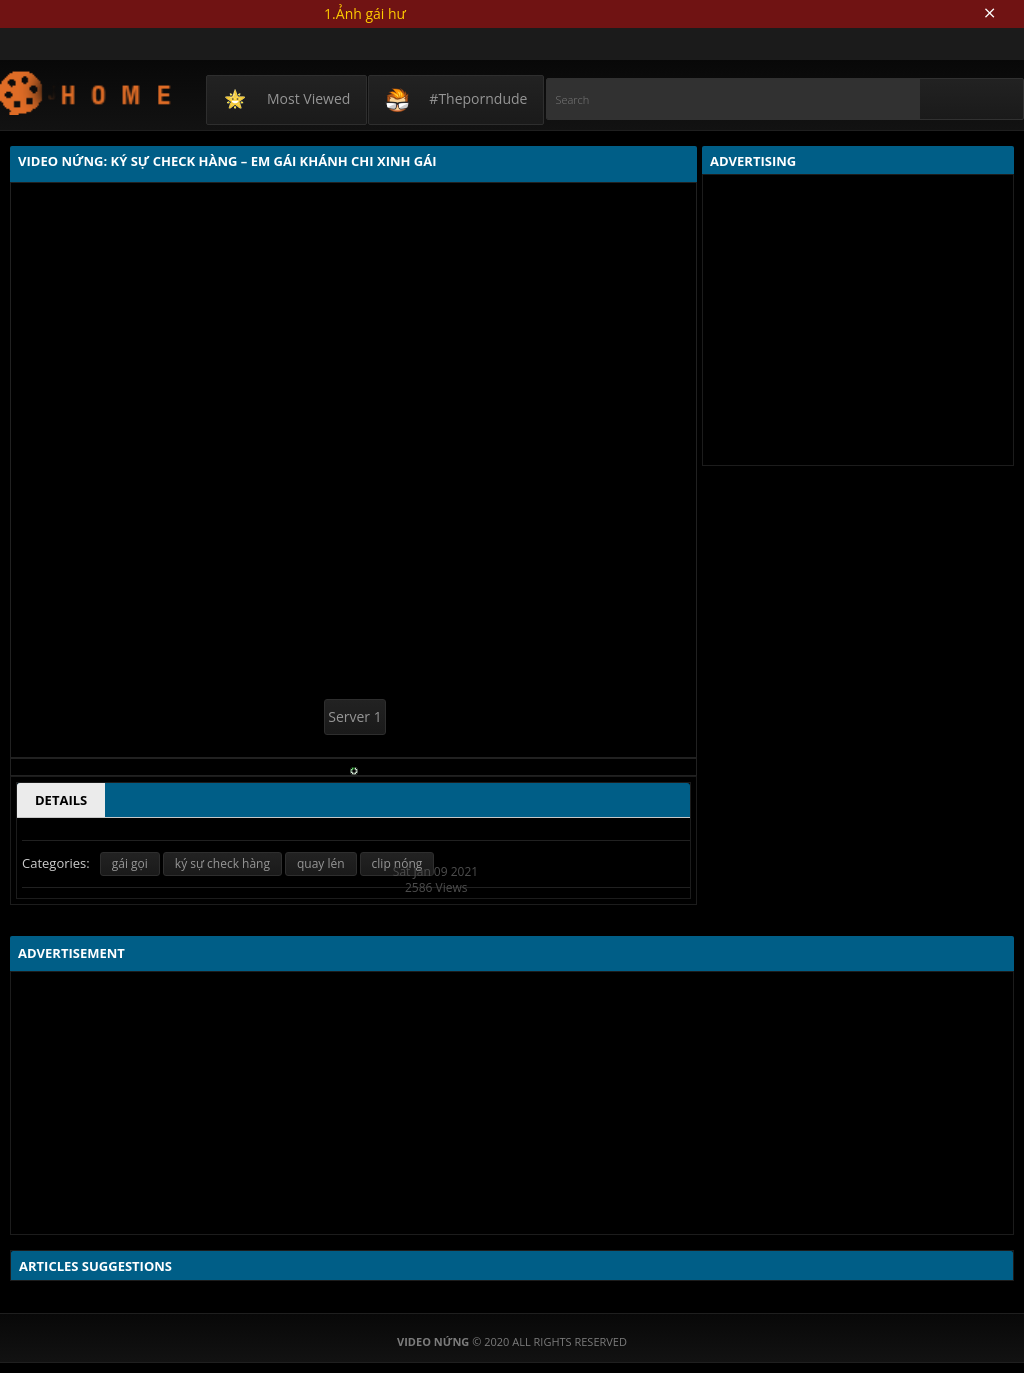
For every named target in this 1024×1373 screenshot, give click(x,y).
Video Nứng (86, 92)
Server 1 (354, 716)
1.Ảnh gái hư (365, 13)
